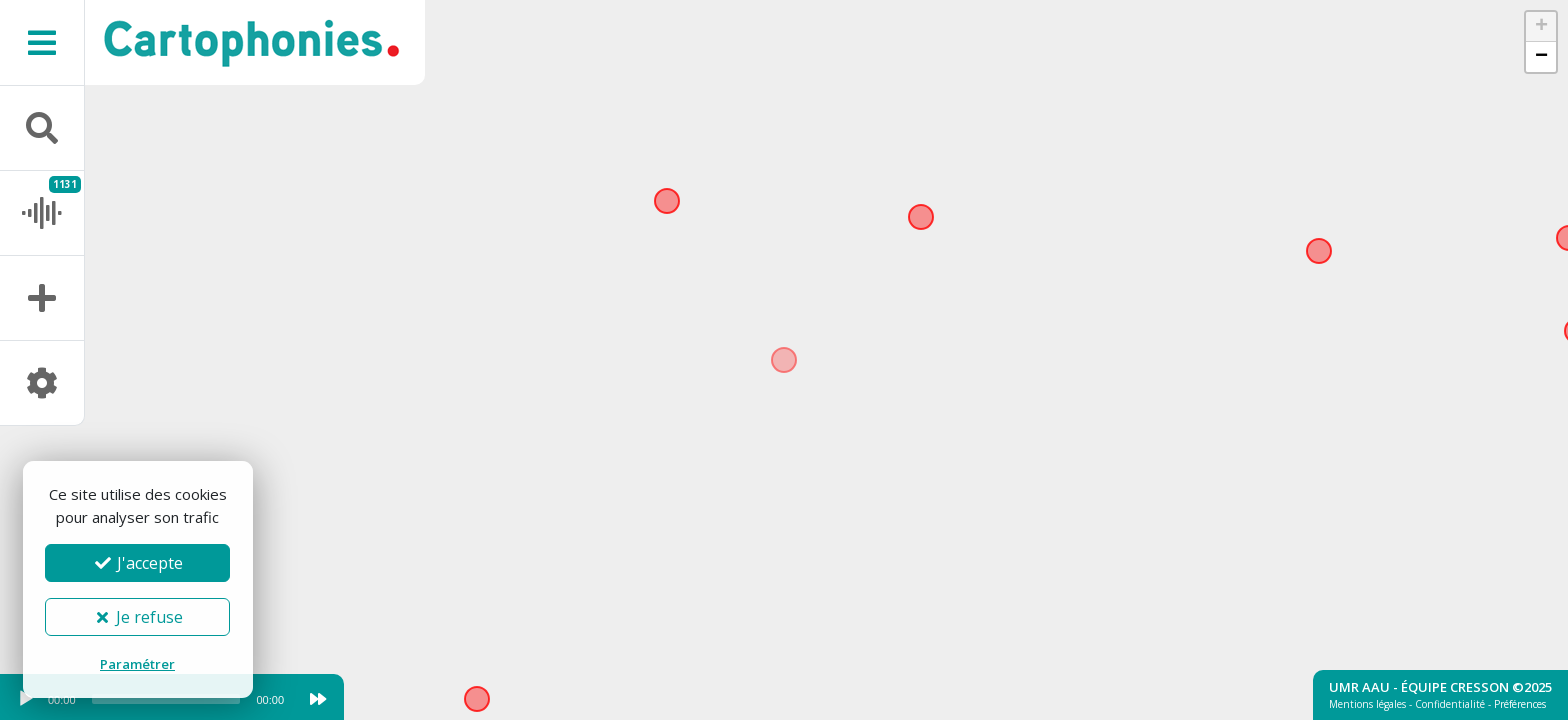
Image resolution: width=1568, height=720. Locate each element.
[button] (1541, 27)
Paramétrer (137, 664)
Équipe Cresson (1455, 687)
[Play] (26, 699)
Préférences (1520, 704)
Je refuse (137, 617)
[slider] (166, 699)
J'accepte (138, 563)
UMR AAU (1359, 687)
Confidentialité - (1454, 704)
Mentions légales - (1372, 704)
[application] (150, 704)
